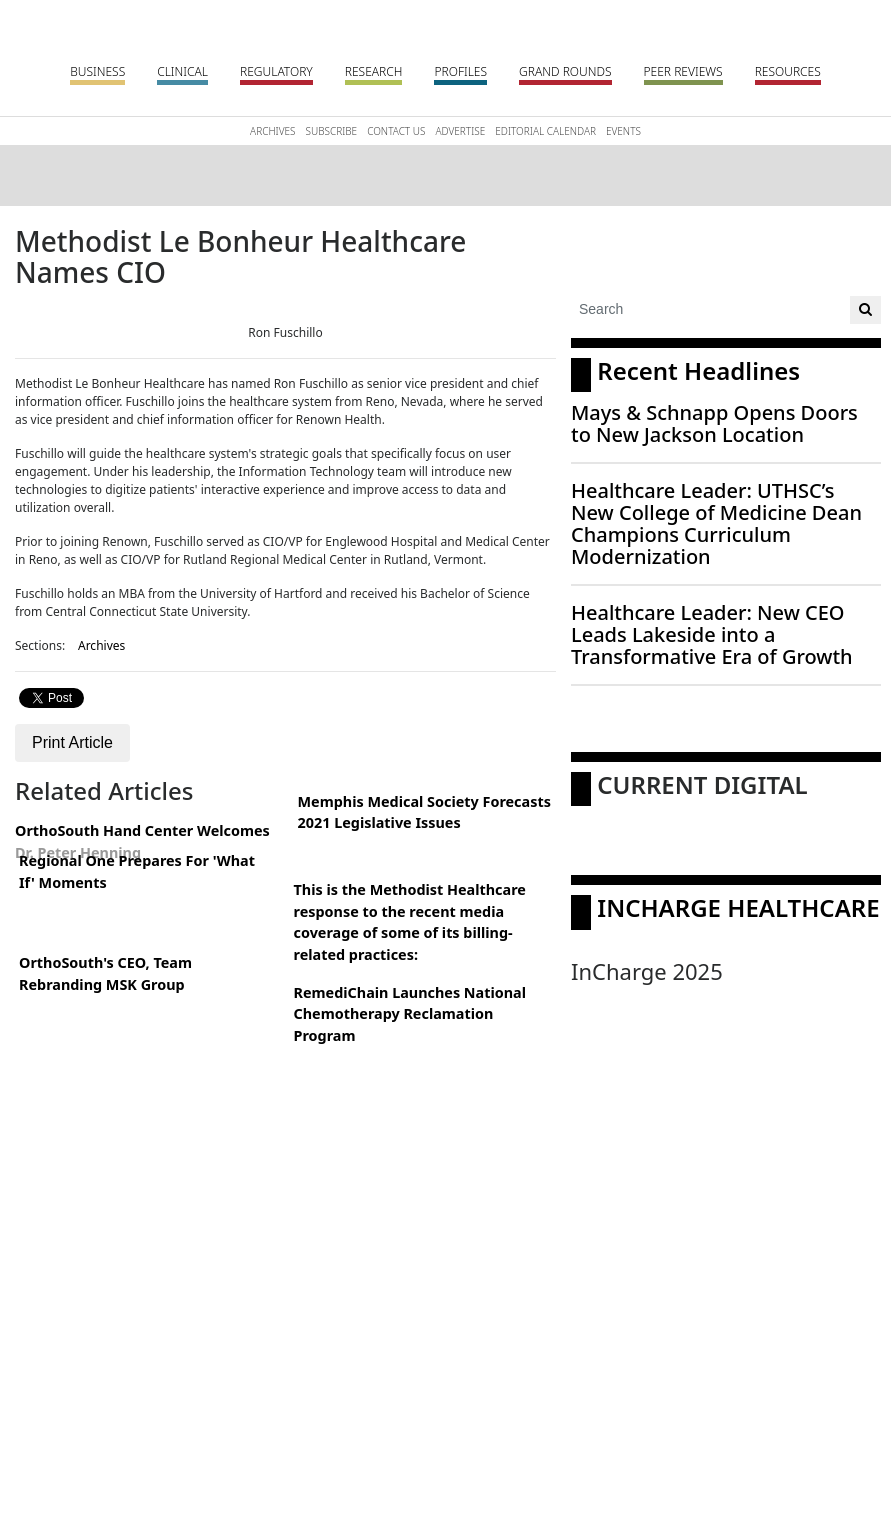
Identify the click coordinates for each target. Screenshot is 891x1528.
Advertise (460, 131)
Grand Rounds (565, 71)
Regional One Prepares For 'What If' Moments (137, 871)
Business (97, 71)
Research (374, 71)
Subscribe (332, 131)
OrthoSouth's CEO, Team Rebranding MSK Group (105, 973)
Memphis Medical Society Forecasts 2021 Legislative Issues (424, 812)
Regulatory (276, 71)
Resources (788, 71)
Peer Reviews (683, 71)
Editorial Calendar (545, 131)
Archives (272, 131)
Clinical (182, 71)
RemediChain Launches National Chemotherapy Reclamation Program (410, 1014)
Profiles (460, 71)
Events (623, 131)
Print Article (72, 742)
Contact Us (396, 131)
